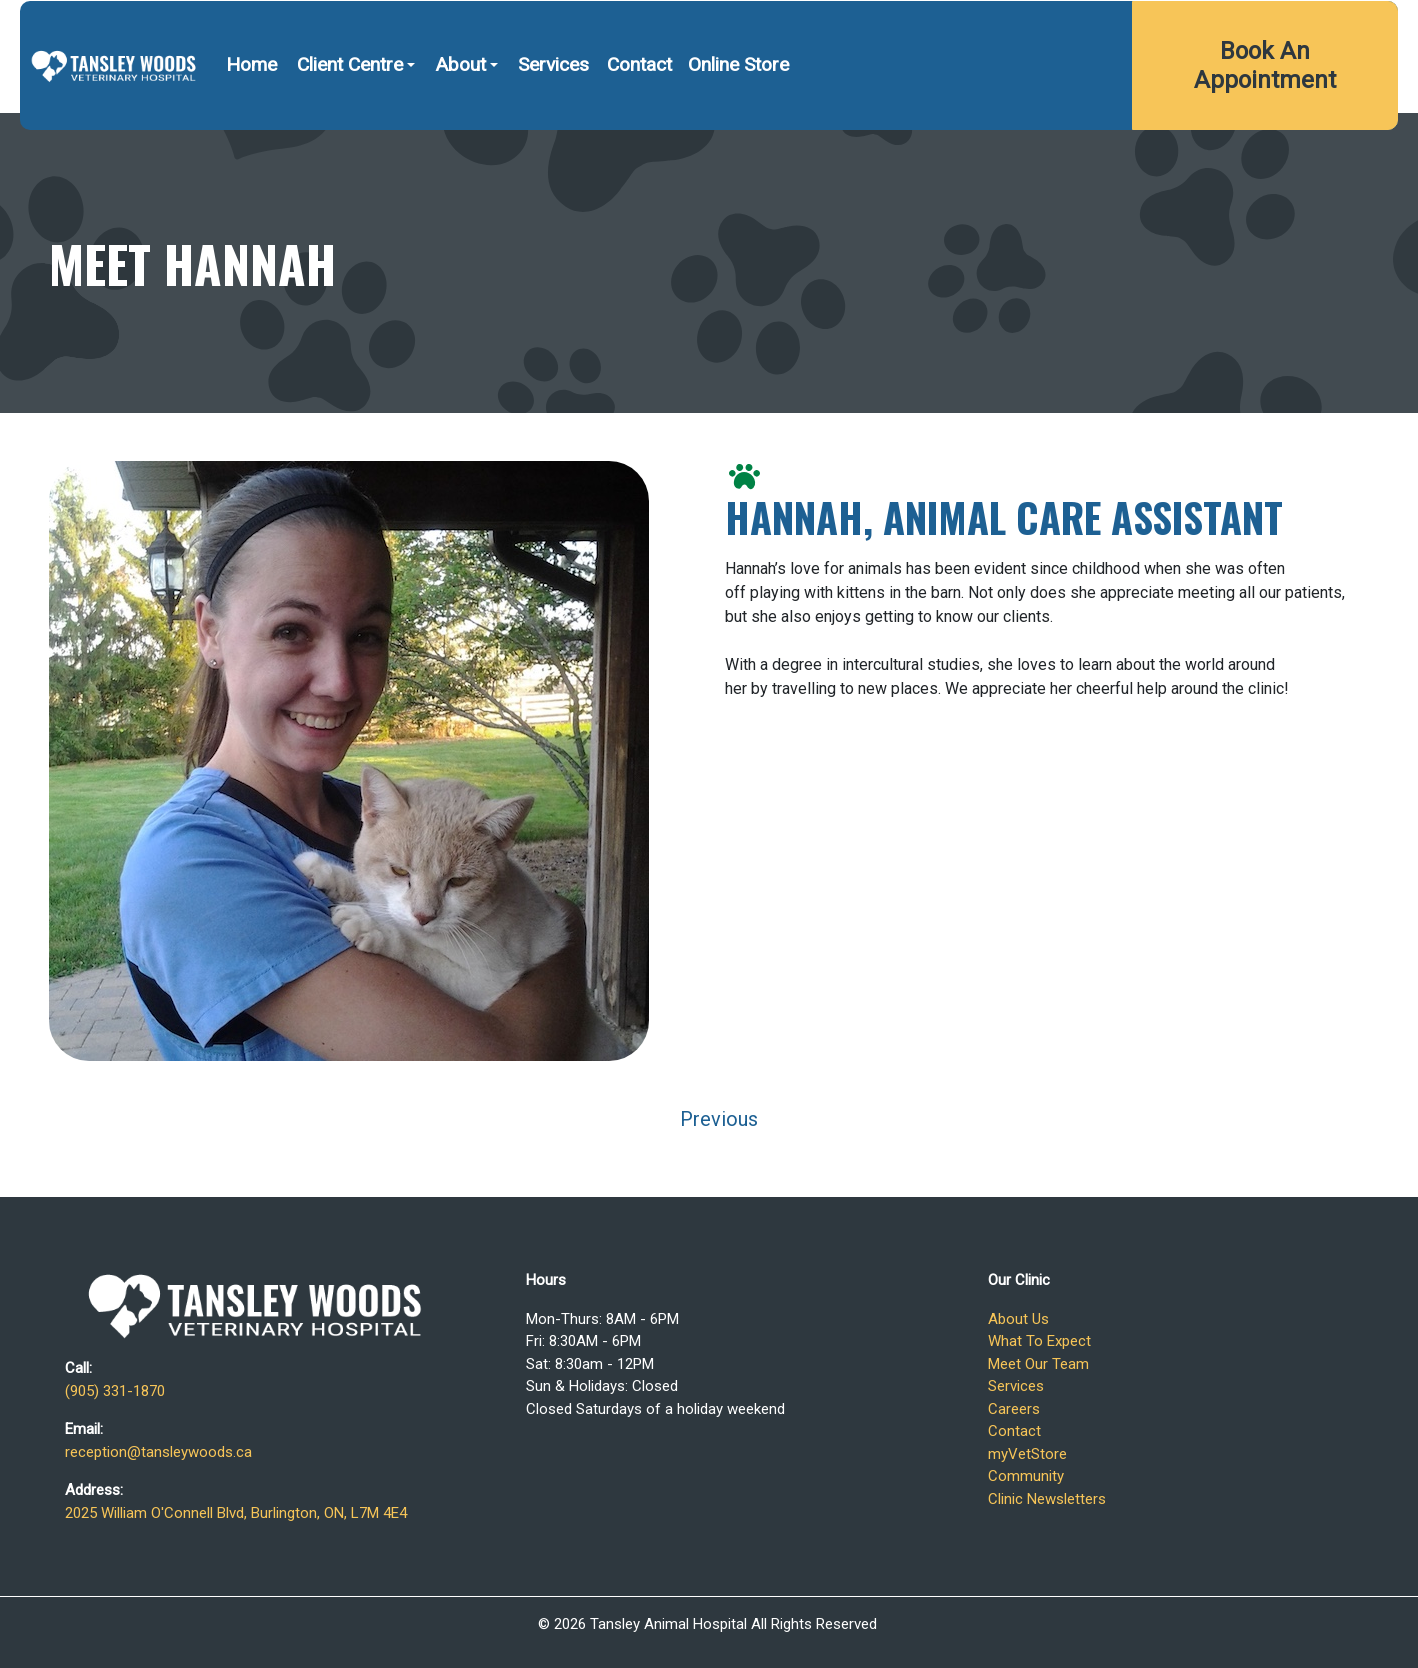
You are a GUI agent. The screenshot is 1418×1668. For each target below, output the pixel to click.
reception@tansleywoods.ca (158, 1452)
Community (1026, 1476)
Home (251, 118)
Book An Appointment (1265, 119)
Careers (1014, 1409)
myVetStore (1027, 1454)
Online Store (738, 118)
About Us (1018, 1319)
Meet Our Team (1038, 1364)
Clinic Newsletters (1047, 1499)
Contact (639, 118)
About (460, 118)
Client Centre (350, 118)
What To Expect (1039, 1341)
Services (553, 118)
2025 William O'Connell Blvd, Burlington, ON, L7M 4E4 (1204, 27)
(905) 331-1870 (947, 27)
